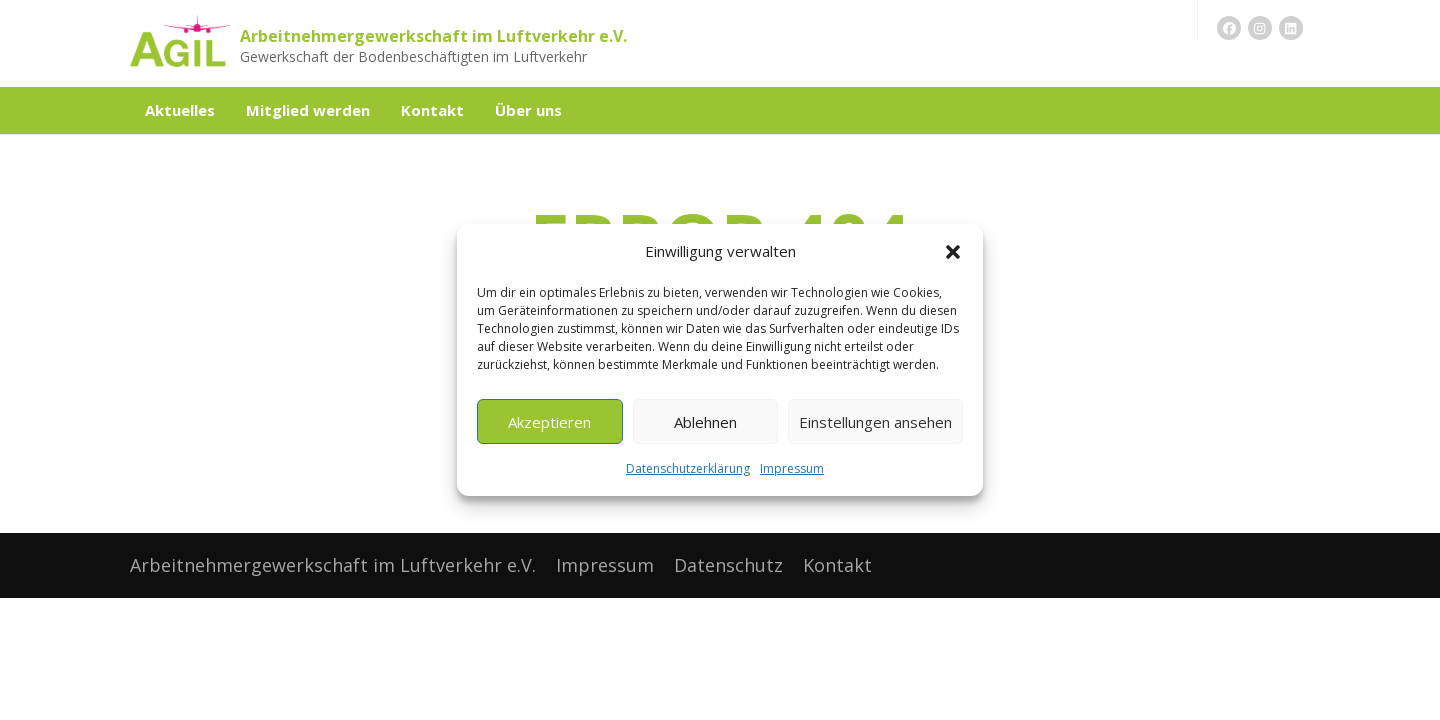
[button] (953, 252)
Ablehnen (705, 422)
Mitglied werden (308, 110)
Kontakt (432, 110)
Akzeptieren (549, 422)
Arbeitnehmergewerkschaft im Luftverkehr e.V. (433, 36)
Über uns (528, 110)
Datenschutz (728, 565)
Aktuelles (180, 110)
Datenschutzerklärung (688, 468)
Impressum (792, 468)
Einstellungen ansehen (875, 422)
